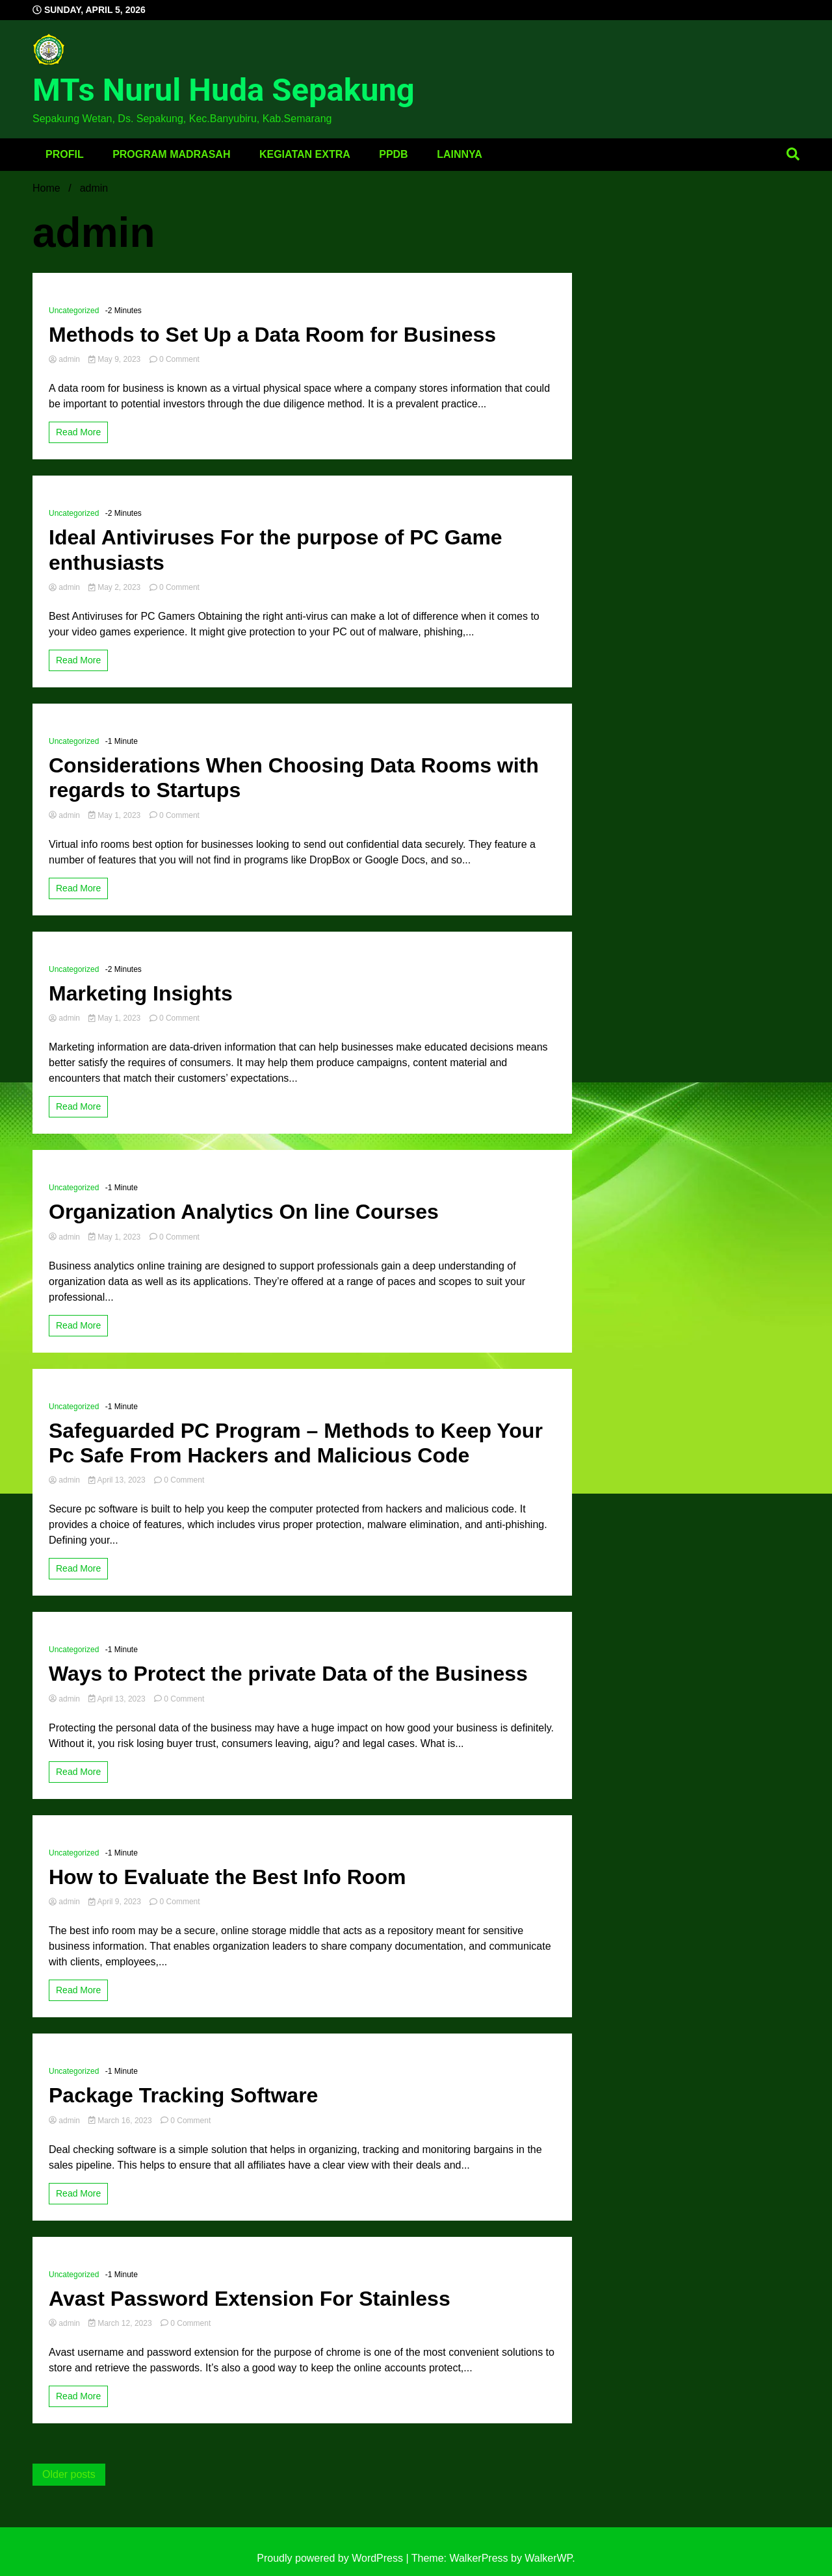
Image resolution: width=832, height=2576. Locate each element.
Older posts (69, 2474)
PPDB (393, 154)
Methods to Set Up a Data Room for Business (272, 334)
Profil (65, 154)
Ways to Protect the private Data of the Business (288, 1673)
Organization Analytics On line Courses (244, 1211)
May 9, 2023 (115, 359)
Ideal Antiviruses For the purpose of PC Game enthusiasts (275, 550)
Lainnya (459, 154)
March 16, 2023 (121, 2120)
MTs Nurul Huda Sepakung (223, 89)
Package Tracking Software (183, 2095)
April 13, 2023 (118, 1480)
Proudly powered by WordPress (331, 2558)
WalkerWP (548, 2558)
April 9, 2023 (115, 1901)
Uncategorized (74, 310)
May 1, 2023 (115, 815)
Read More (78, 432)
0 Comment (179, 359)
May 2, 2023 (115, 587)
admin (65, 359)
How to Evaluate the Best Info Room (227, 1877)
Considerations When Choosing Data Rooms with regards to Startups (294, 778)
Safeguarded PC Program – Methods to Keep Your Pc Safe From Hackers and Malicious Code (296, 1443)
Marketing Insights (141, 993)
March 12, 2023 (121, 2323)
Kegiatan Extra (304, 154)
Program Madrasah (171, 154)
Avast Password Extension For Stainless (249, 2298)
